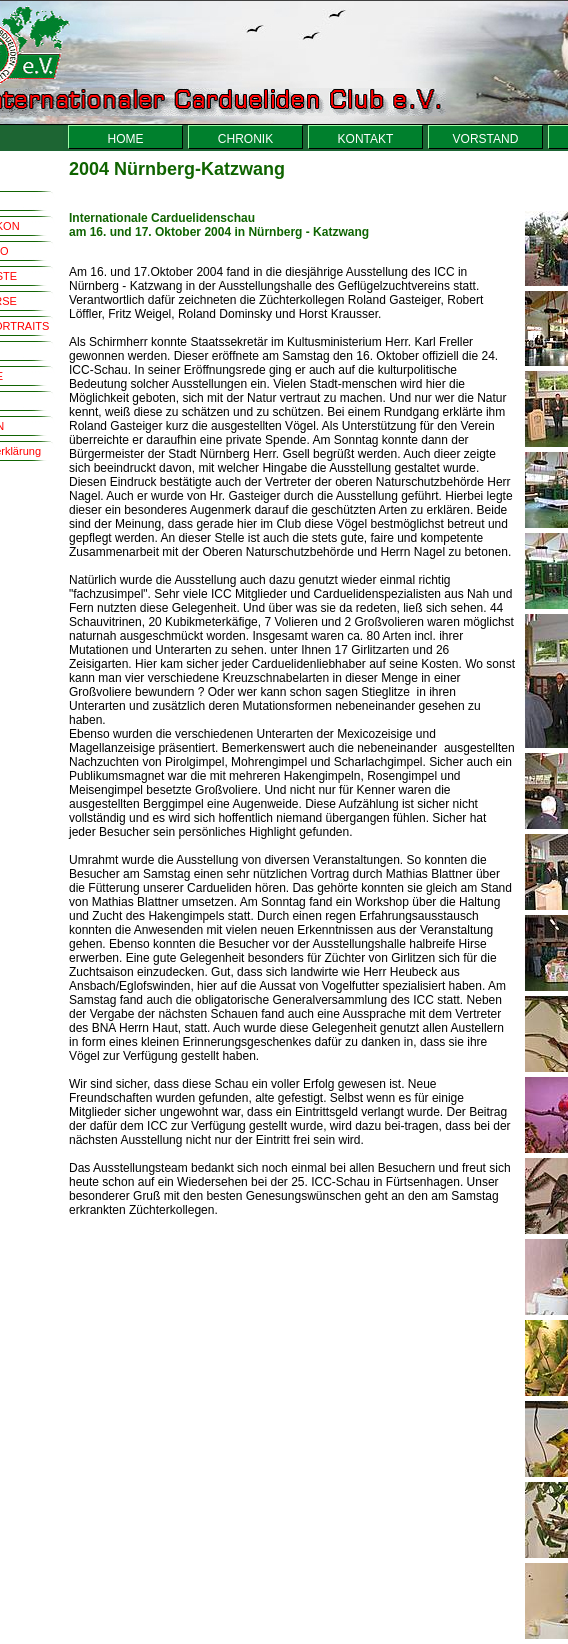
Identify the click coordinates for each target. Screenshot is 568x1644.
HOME (126, 139)
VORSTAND (486, 139)
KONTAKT (366, 139)
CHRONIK (245, 139)
